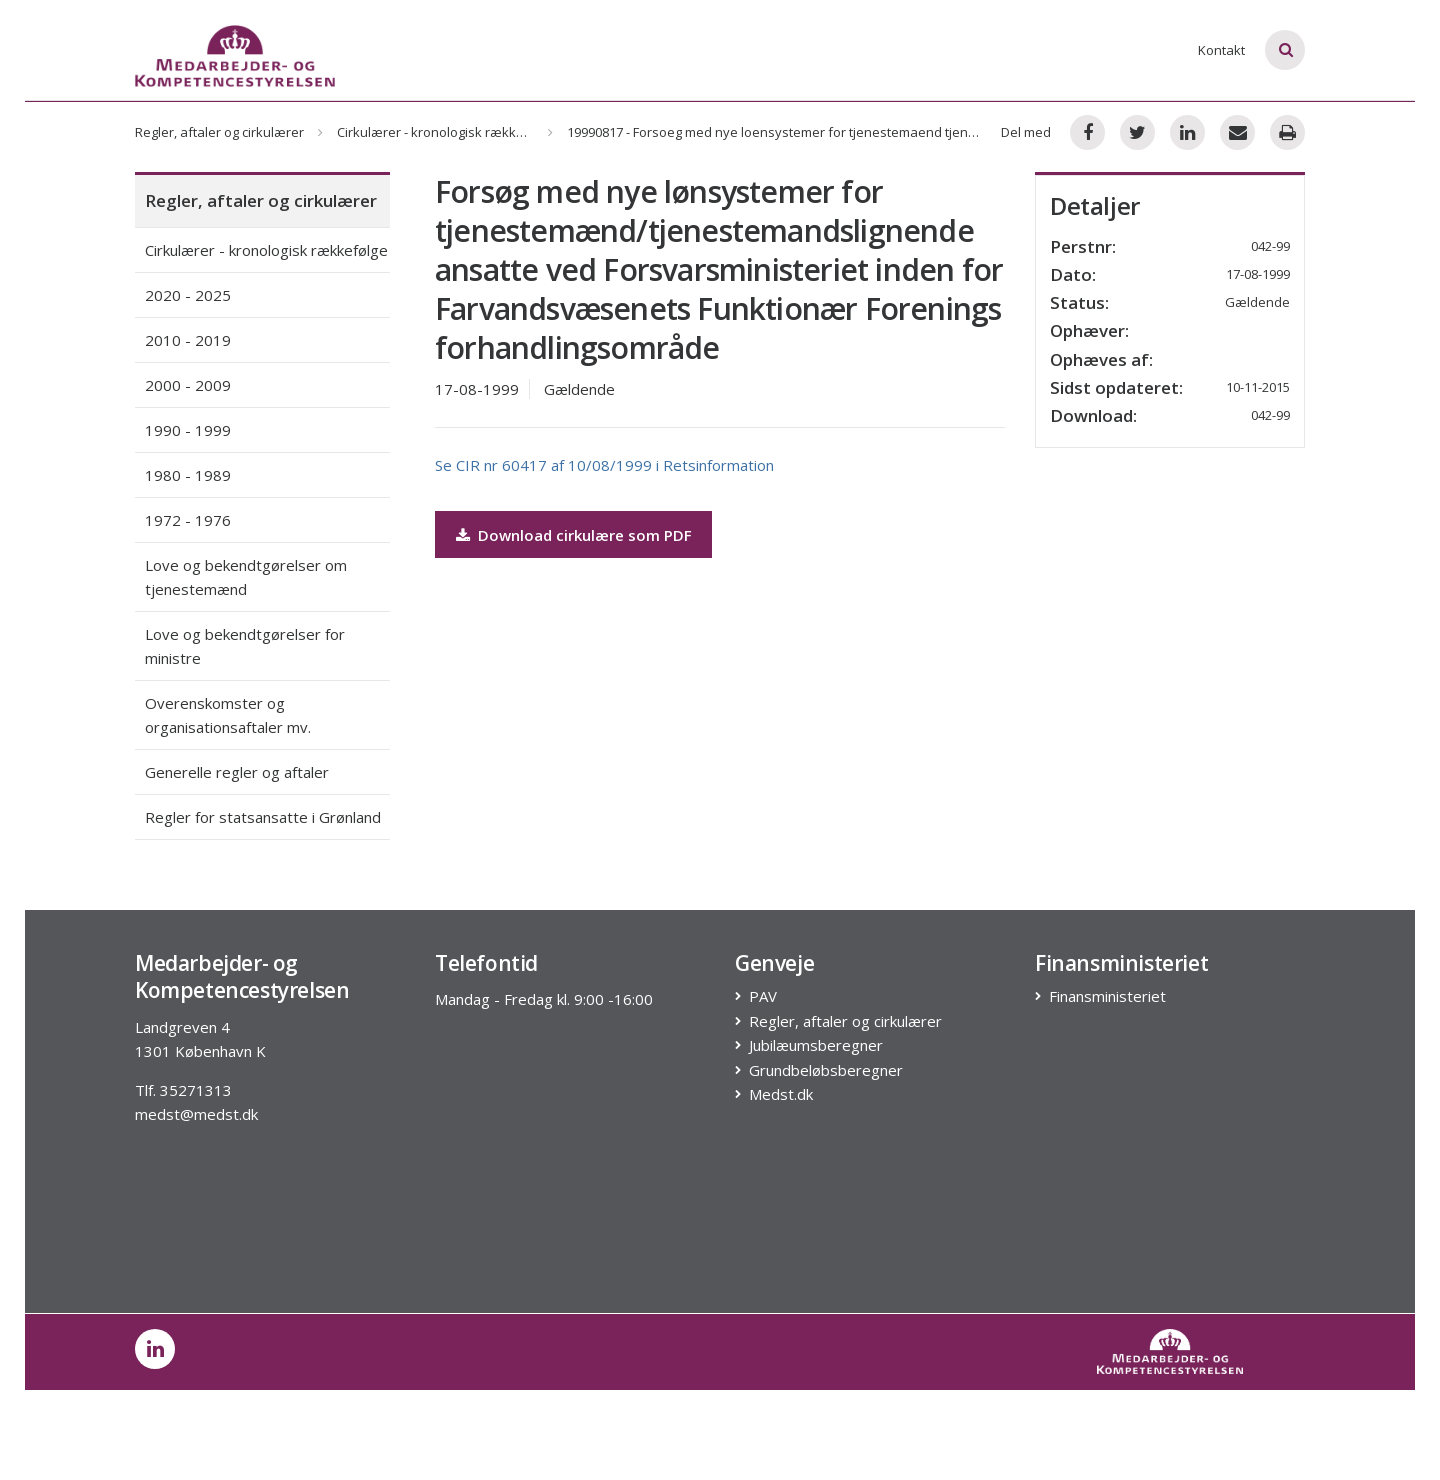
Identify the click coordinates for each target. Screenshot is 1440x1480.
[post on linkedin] (155, 1349)
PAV (763, 996)
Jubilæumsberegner (816, 1045)
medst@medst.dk (196, 1114)
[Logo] (235, 56)
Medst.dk (781, 1094)
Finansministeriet (1108, 996)
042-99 (1270, 415)
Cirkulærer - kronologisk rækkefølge (446, 132)
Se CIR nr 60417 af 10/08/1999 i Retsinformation (604, 465)
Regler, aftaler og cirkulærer (219, 132)
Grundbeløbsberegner (826, 1070)
